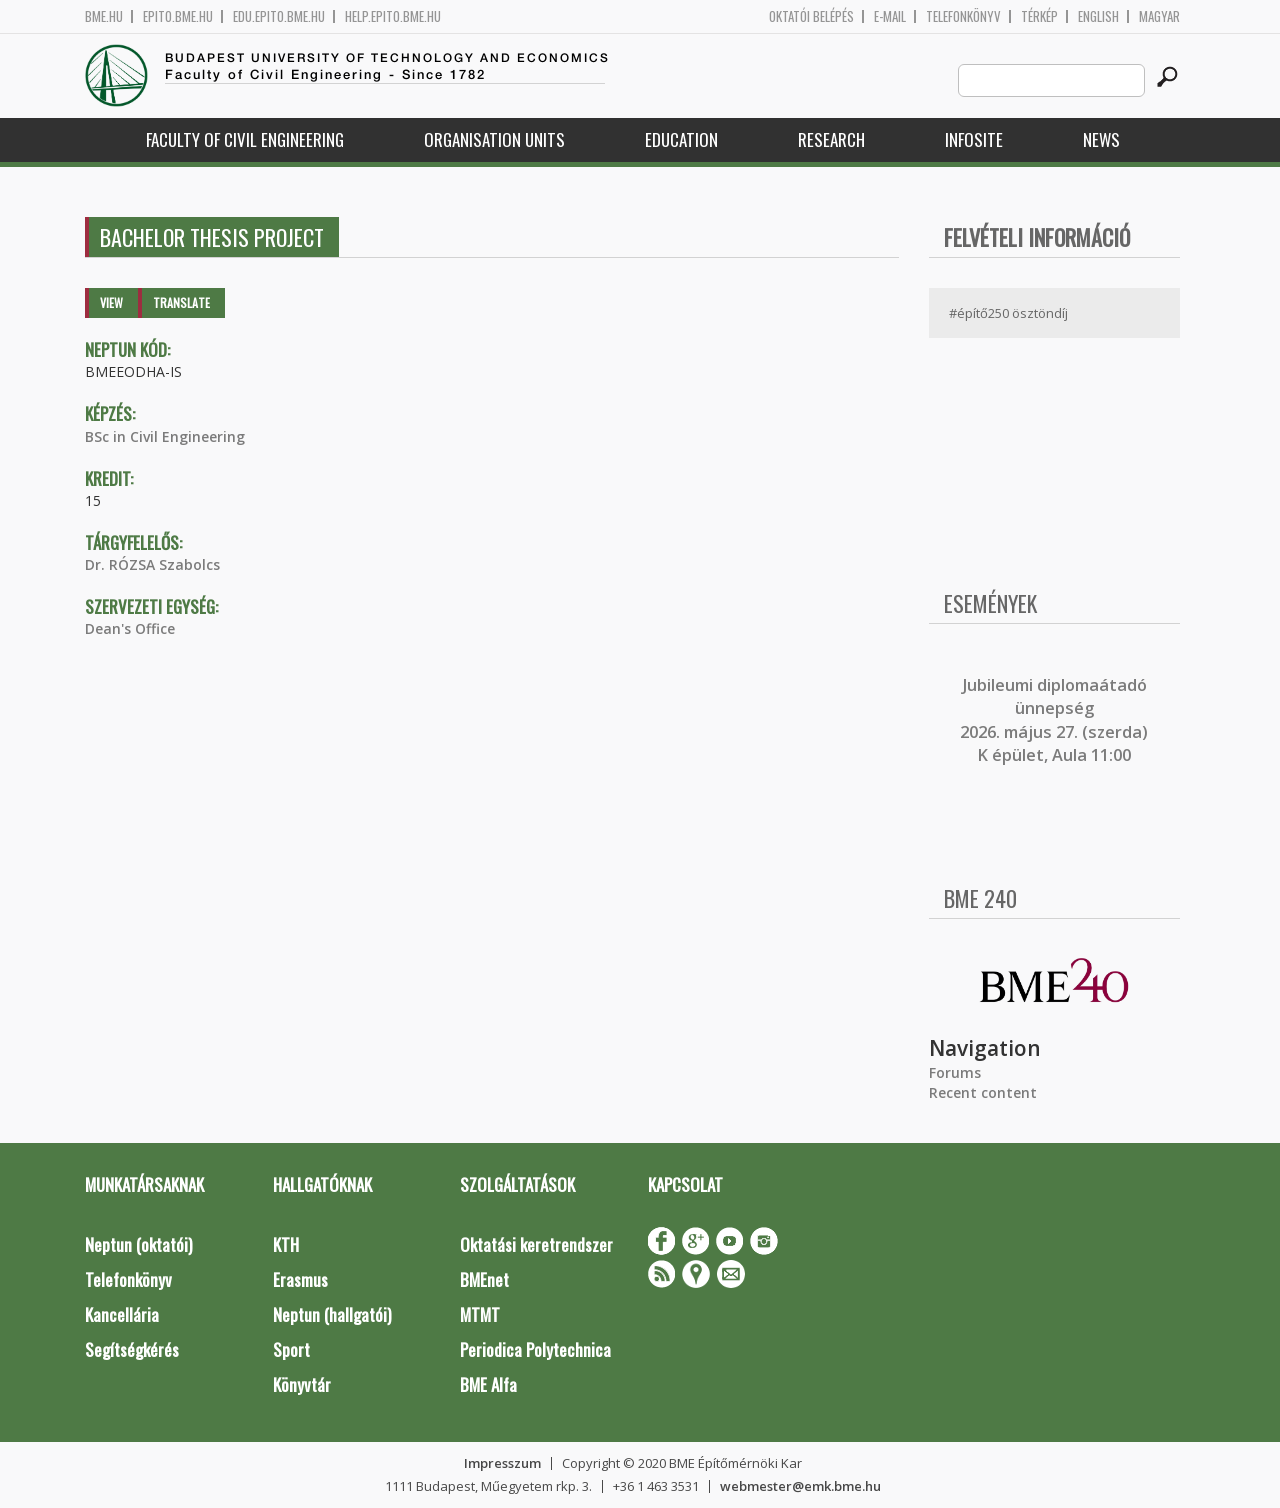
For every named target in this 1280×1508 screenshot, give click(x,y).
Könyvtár (302, 1384)
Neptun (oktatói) (138, 1244)
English (1098, 16)
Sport (291, 1349)
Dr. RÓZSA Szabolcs (152, 564)
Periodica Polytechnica (535, 1349)
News (1101, 139)
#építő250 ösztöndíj (1008, 313)
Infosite (974, 139)
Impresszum (502, 1463)
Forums (955, 1072)
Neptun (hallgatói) (332, 1314)
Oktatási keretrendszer (536, 1244)
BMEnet (484, 1279)
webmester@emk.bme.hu (800, 1486)
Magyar (1159, 16)
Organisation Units (494, 139)
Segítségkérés (132, 1349)
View (111, 302)
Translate (181, 302)
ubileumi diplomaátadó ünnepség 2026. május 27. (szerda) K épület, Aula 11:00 (1054, 720)
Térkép (1039, 16)
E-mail (890, 16)
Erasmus (300, 1279)
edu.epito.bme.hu (279, 16)
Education (681, 139)
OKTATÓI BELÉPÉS (811, 16)
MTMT (480, 1314)
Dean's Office (130, 628)
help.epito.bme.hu (393, 16)
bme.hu (104, 16)
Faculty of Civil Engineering (245, 139)
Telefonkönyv (963, 16)
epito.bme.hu (178, 16)
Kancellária (122, 1314)
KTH (286, 1244)
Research (831, 139)
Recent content (983, 1092)
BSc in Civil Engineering (165, 436)
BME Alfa (488, 1384)
